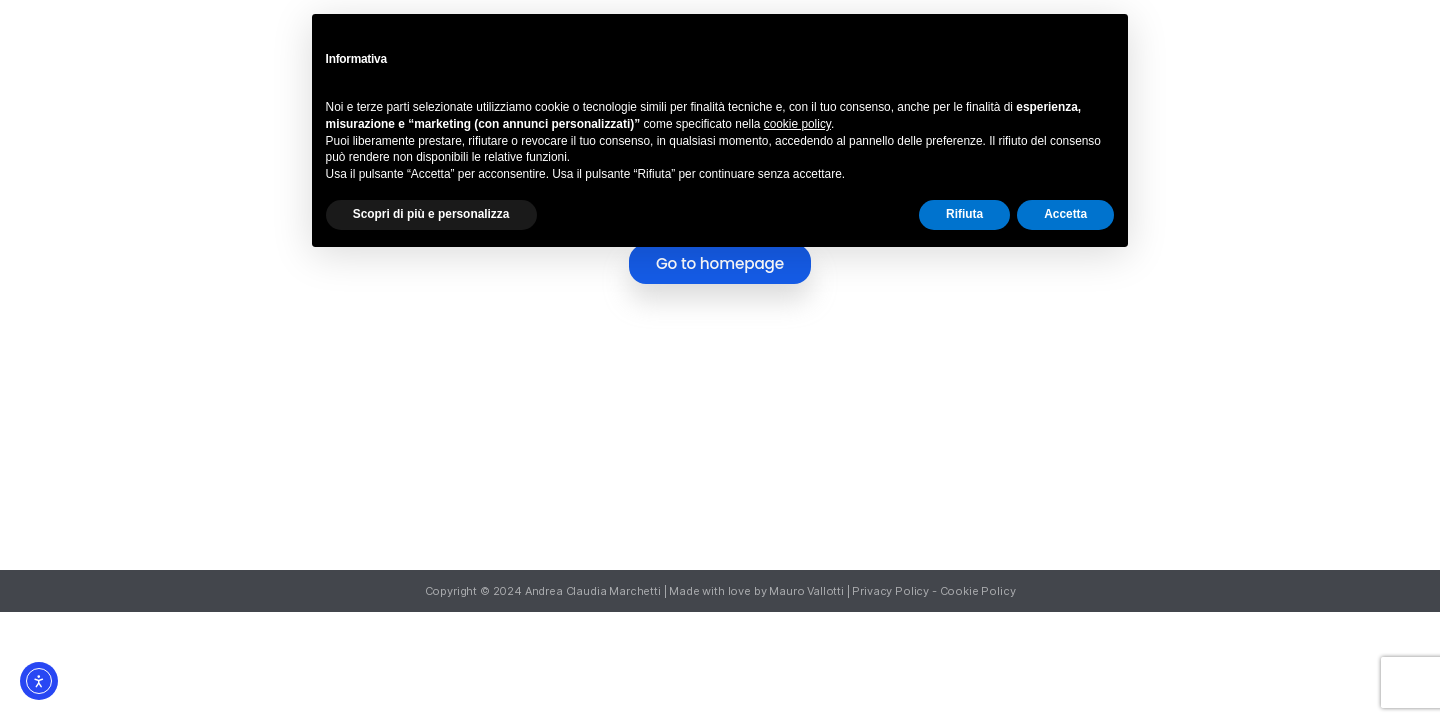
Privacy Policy (890, 591)
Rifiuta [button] (964, 214)
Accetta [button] (1065, 214)
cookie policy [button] (797, 124)
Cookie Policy (978, 591)
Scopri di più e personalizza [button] (431, 214)
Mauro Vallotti (806, 591)
